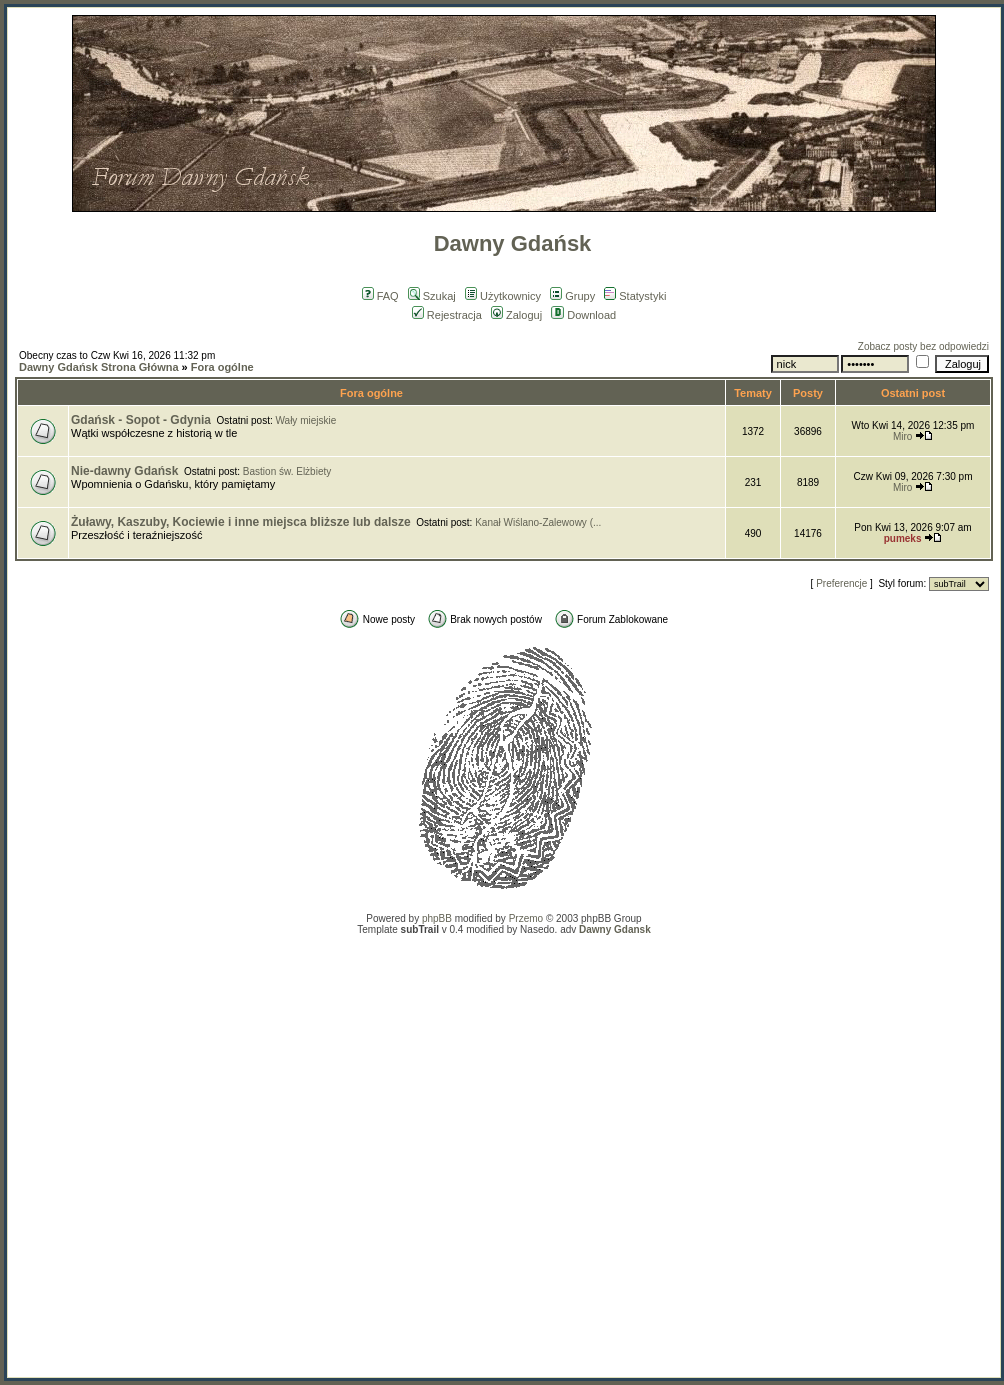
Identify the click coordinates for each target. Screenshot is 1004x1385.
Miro (902, 436)
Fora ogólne (222, 367)
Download (583, 315)
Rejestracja (447, 315)
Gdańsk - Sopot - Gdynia (141, 420)
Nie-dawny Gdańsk (124, 471)
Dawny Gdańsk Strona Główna (99, 367)
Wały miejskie (306, 420)
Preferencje (841, 583)
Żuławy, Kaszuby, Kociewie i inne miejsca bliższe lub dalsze (241, 522)
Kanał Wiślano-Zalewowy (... (538, 522)
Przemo (526, 918)
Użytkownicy (503, 296)
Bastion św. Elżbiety (287, 471)
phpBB (437, 918)
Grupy (572, 296)
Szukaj (432, 296)
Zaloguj (516, 315)
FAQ (380, 296)
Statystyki (635, 296)
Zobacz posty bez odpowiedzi (923, 346)
